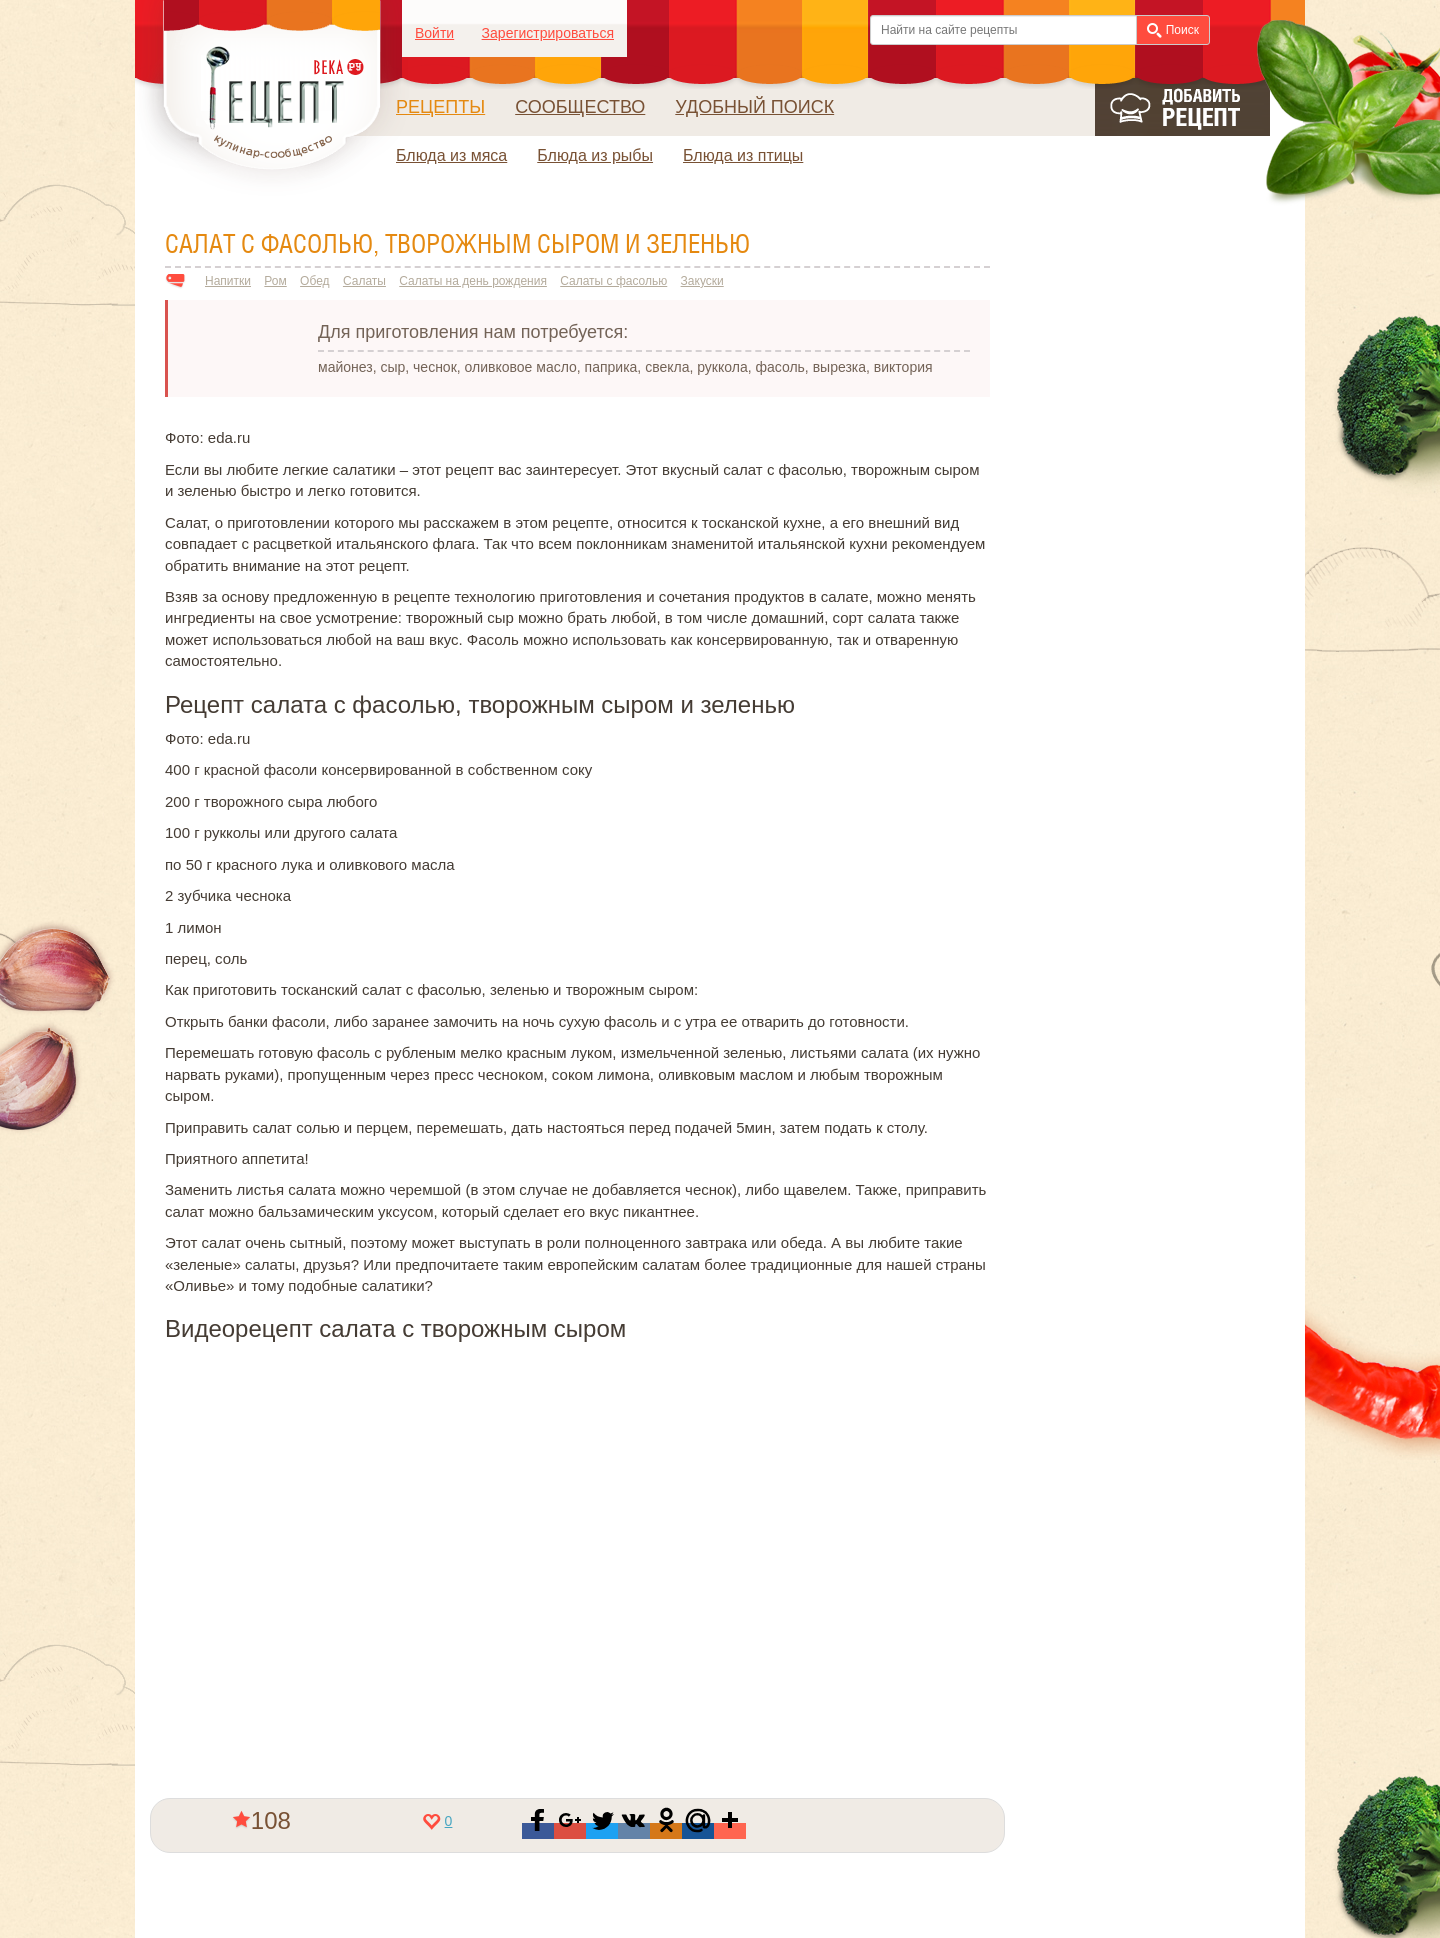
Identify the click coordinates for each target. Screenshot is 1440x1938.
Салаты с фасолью (613, 281)
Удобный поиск (754, 107)
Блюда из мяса (451, 155)
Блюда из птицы (743, 155)
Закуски (702, 281)
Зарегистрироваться (548, 33)
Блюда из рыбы (595, 155)
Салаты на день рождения (473, 281)
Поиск (1173, 30)
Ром (275, 281)
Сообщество (580, 107)
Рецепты (440, 107)
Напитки (228, 281)
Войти (434, 33)
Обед (314, 281)
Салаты (364, 281)
